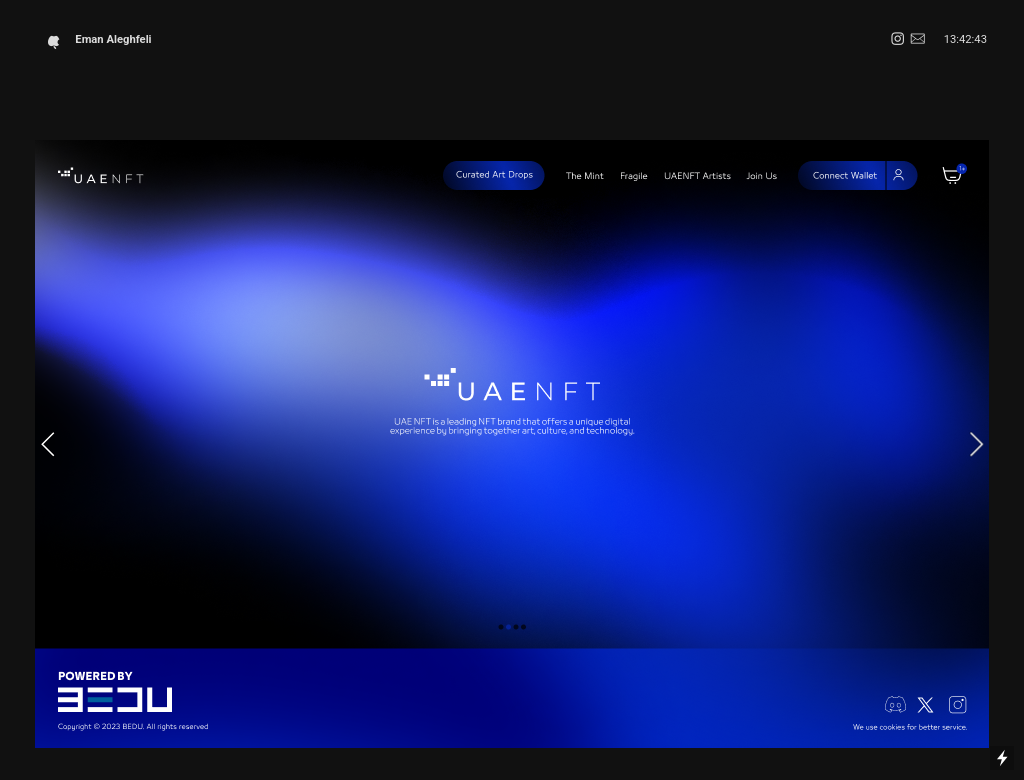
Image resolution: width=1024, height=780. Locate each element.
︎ (897, 39)
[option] (511, 444)
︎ (917, 39)
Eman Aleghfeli (101, 40)
